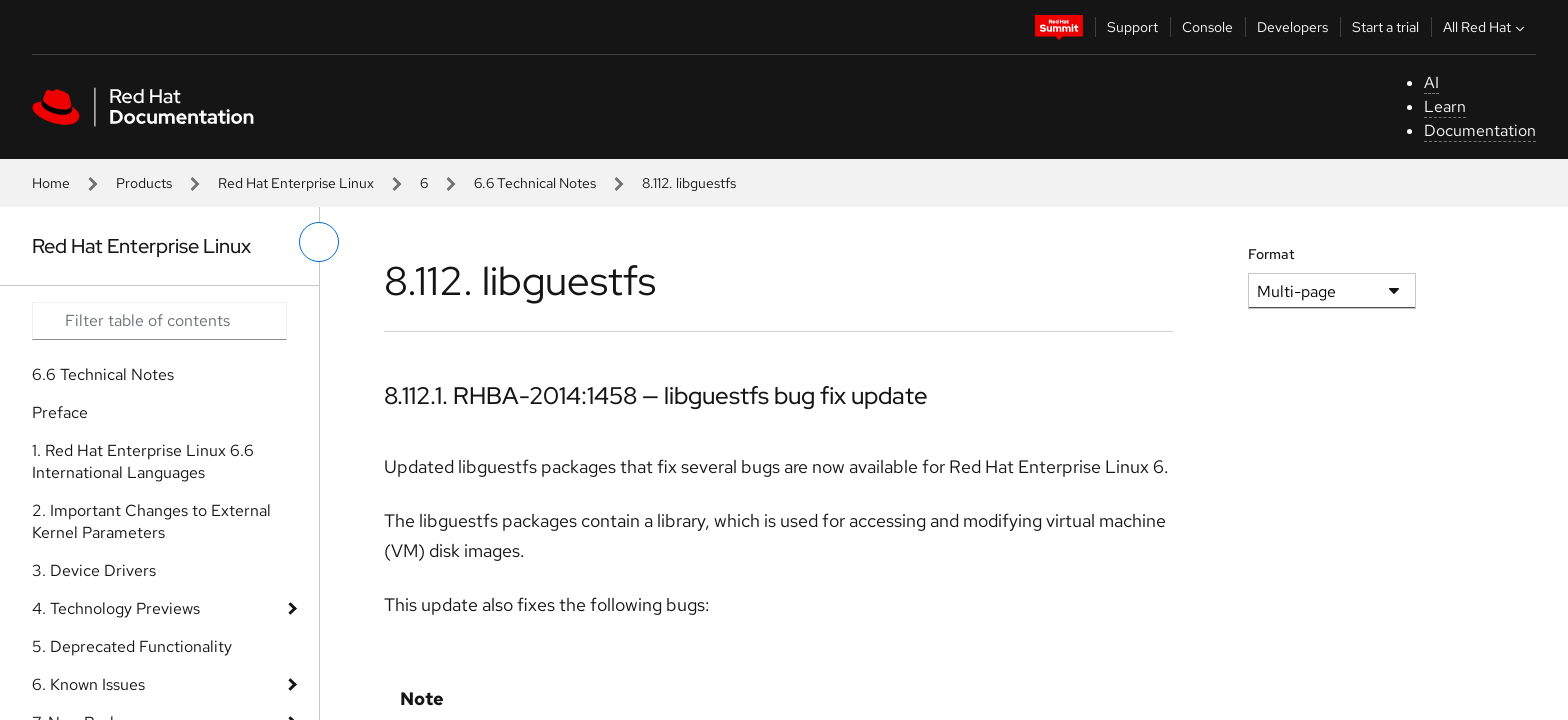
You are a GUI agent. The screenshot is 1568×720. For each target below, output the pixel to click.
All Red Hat (1486, 27)
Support (1132, 27)
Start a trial (1385, 27)
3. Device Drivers (94, 570)
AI (1431, 82)
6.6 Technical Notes (535, 183)
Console (1207, 27)
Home (51, 183)
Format (1271, 254)
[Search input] (159, 321)
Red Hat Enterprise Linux (296, 183)
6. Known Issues (88, 684)
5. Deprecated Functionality (132, 646)
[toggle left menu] (319, 242)
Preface (60, 412)
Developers (1292, 27)
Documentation (1480, 130)
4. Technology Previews (116, 608)
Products (144, 183)
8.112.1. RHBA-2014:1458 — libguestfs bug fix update (656, 395)
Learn (1445, 106)
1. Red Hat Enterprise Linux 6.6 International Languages (143, 461)
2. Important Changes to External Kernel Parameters (151, 521)
